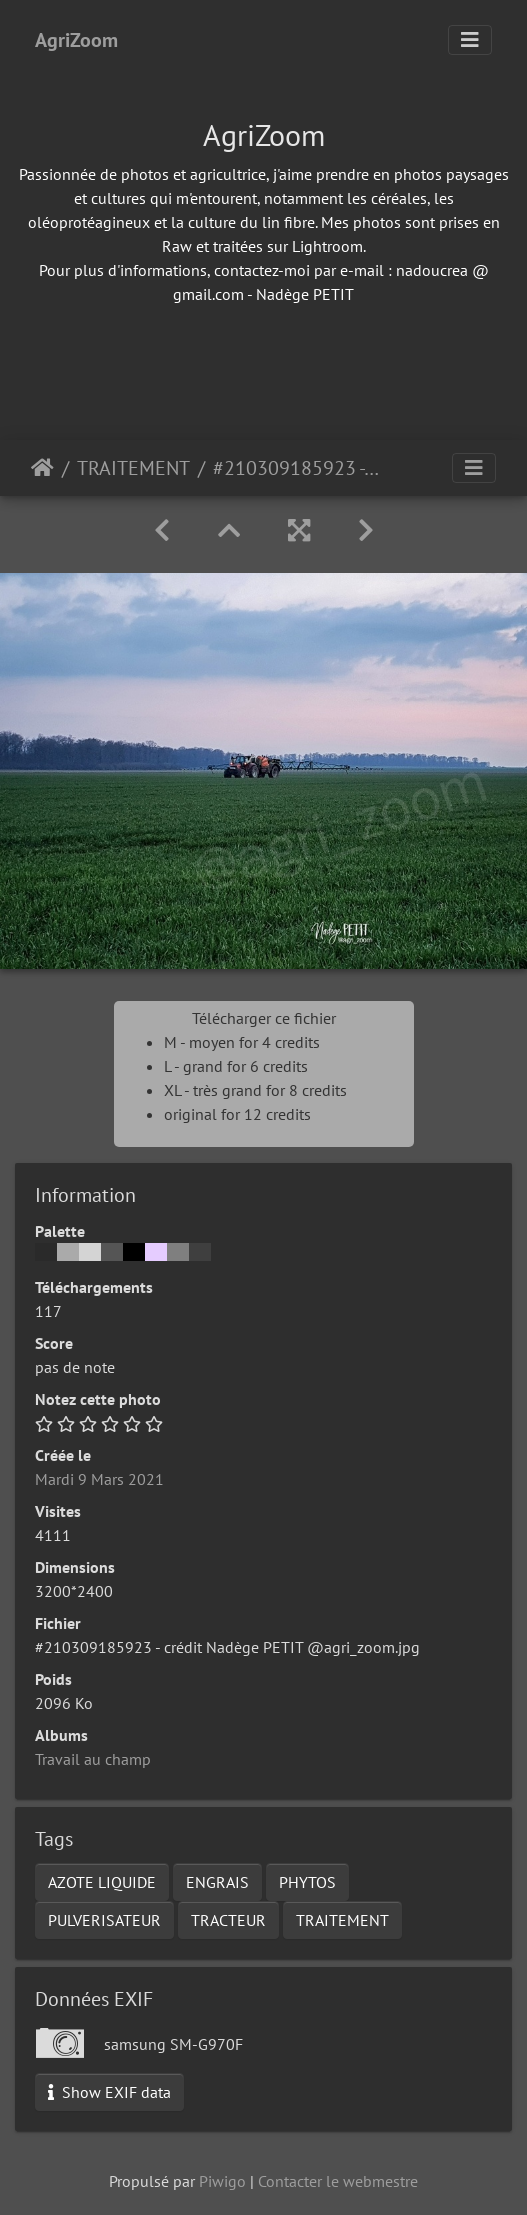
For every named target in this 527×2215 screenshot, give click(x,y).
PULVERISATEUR (104, 1920)
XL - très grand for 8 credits (255, 1090)
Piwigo (222, 2181)
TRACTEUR (228, 1920)
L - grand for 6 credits (236, 1066)
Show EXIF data (109, 2092)
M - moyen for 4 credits (242, 1042)
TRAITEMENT (133, 468)
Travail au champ (93, 1759)
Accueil (42, 468)
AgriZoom (76, 40)
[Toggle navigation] (470, 40)
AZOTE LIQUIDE (102, 1882)
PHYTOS (307, 1882)
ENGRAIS (217, 1882)
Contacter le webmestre (338, 2181)
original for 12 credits (237, 1114)
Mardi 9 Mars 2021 (99, 1479)
